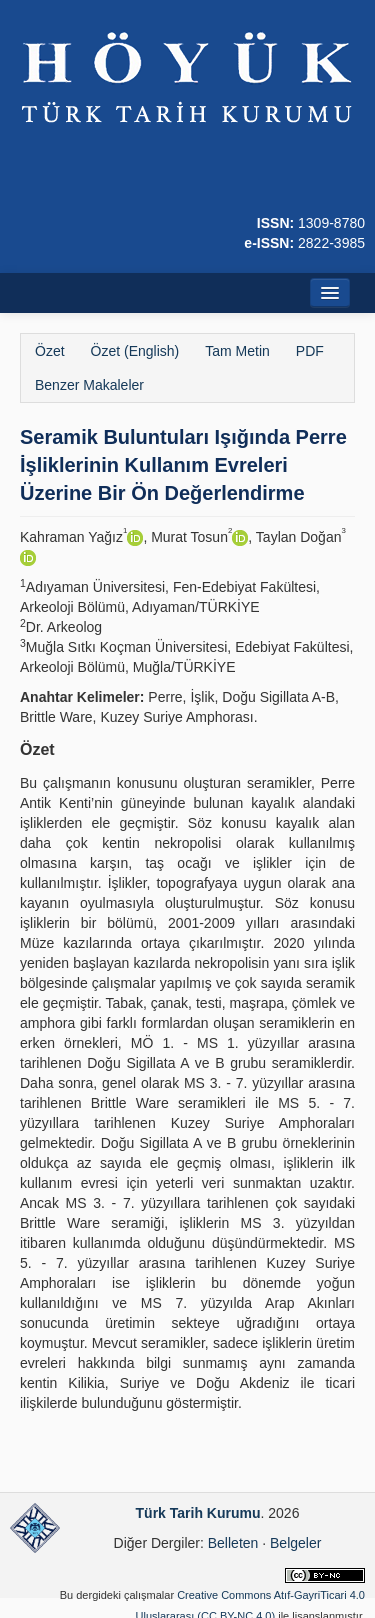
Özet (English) (135, 351)
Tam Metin (237, 351)
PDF (310, 351)
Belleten (233, 1543)
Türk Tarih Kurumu (198, 1513)
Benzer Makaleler (89, 385)
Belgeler (295, 1543)
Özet (50, 351)
